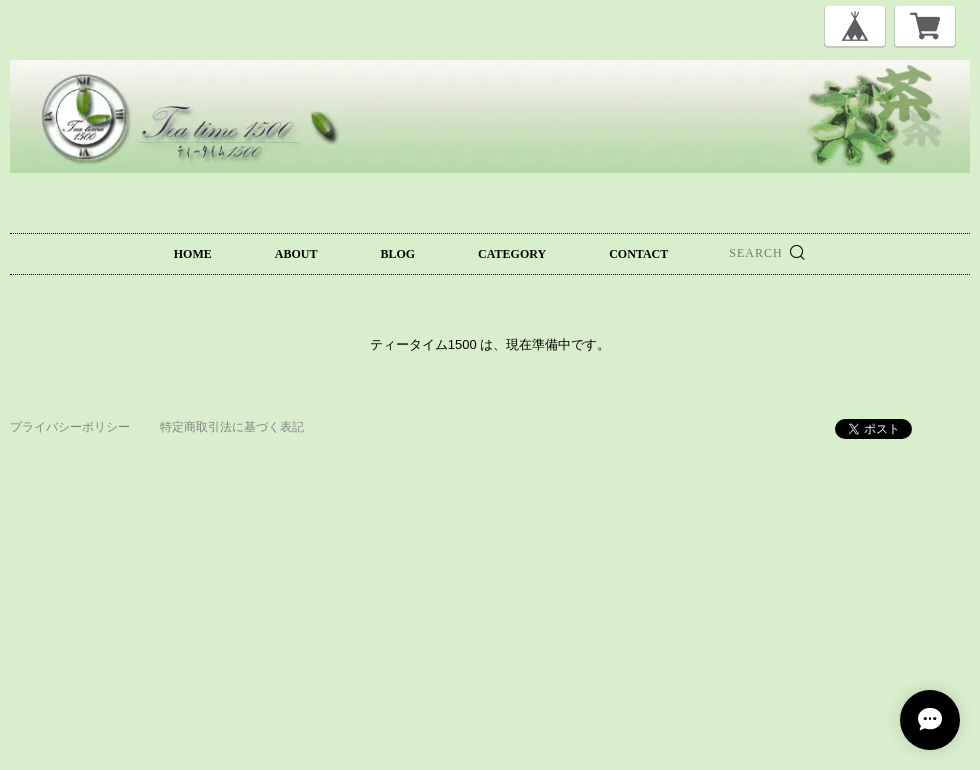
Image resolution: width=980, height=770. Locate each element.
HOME (193, 254)
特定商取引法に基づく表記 (232, 427)
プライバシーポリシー (70, 427)
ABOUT (296, 254)
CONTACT (638, 254)
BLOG (397, 254)
